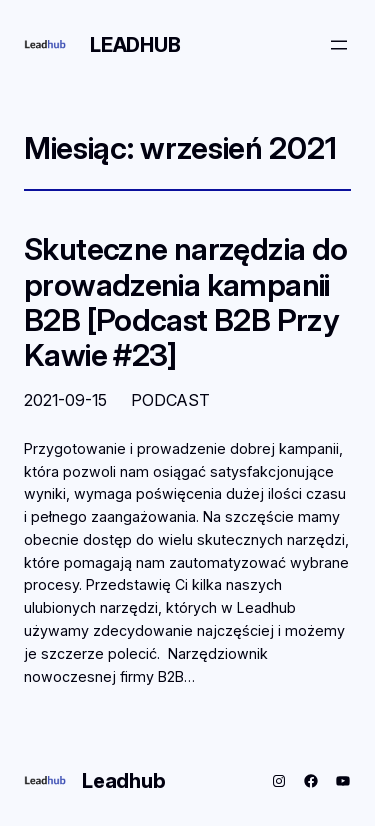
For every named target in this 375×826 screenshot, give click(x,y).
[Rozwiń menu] (339, 45)
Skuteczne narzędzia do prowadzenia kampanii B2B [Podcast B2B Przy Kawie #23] (186, 301)
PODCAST (170, 400)
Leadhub (135, 45)
